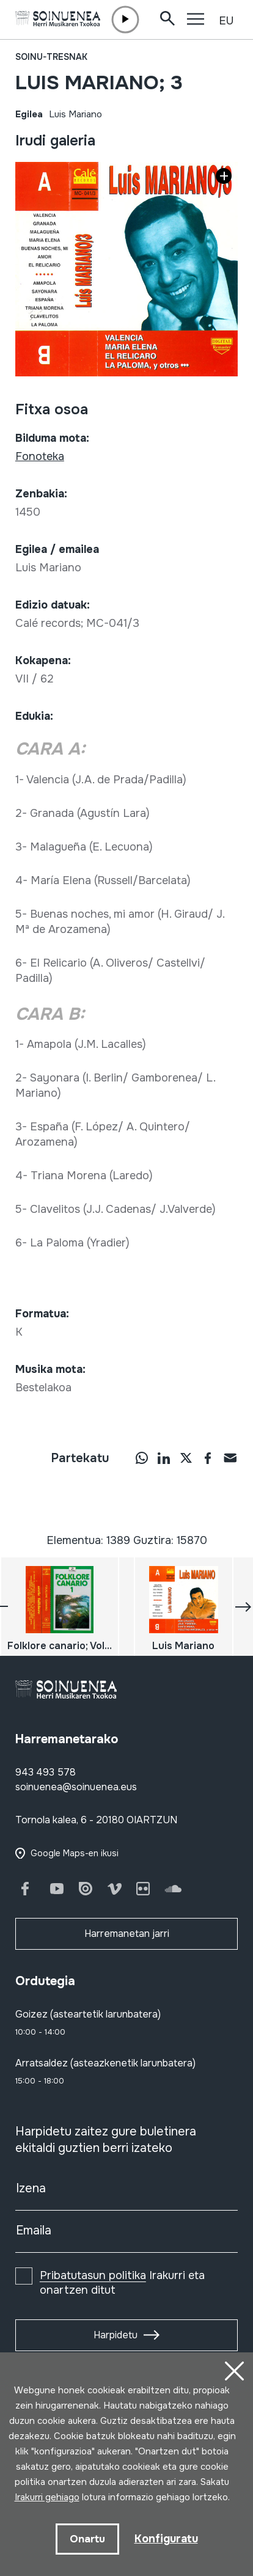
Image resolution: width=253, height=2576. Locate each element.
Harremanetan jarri (126, 1933)
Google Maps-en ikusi (75, 1853)
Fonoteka (39, 456)
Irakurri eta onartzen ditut (122, 2283)
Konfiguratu (166, 2538)
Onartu (87, 2539)
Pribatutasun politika (93, 2275)
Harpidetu (116, 2335)
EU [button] (226, 20)
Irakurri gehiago (47, 2497)
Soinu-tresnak (51, 56)
